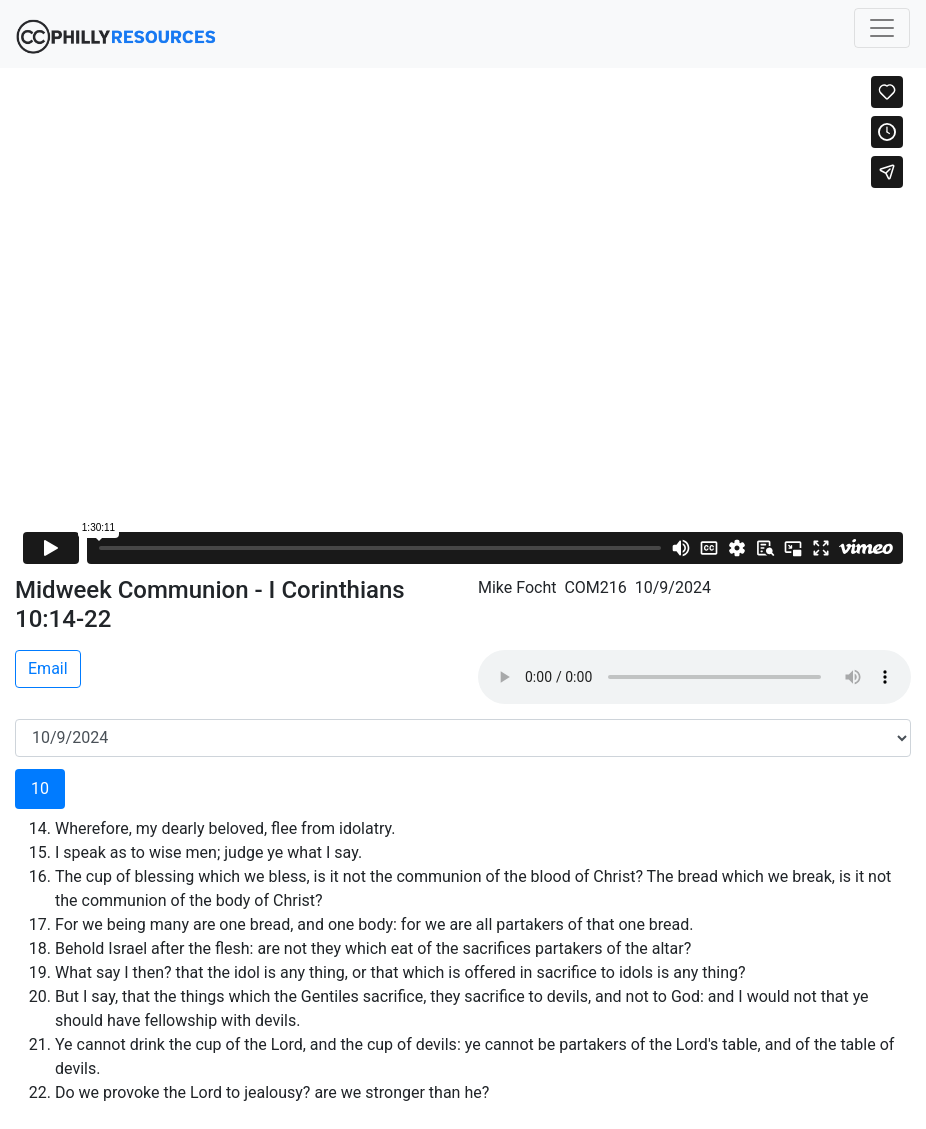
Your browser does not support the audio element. (694, 677)
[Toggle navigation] (882, 28)
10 (40, 788)
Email (48, 668)
